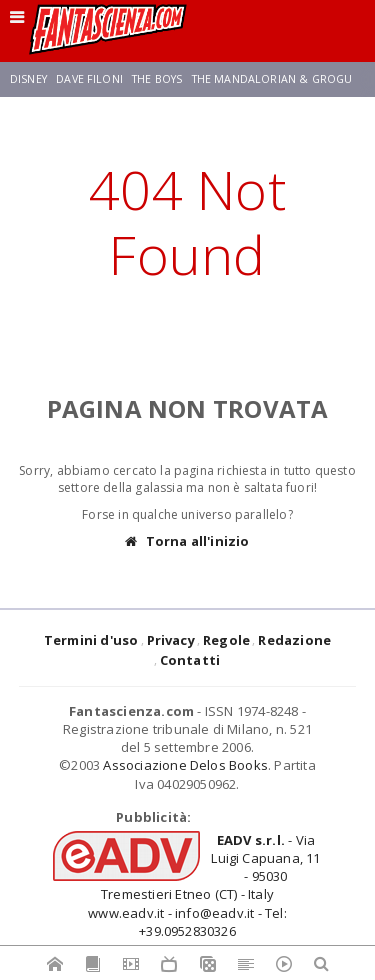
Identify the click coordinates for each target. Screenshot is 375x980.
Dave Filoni (89, 79)
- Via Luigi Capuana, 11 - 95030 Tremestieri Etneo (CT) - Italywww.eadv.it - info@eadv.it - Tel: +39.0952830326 (204, 885)
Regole (226, 640)
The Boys (157, 79)
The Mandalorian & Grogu (272, 79)
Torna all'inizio (187, 541)
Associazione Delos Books (185, 765)
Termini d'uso (91, 640)
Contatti (190, 660)
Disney (28, 79)
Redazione (294, 640)
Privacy (171, 640)
